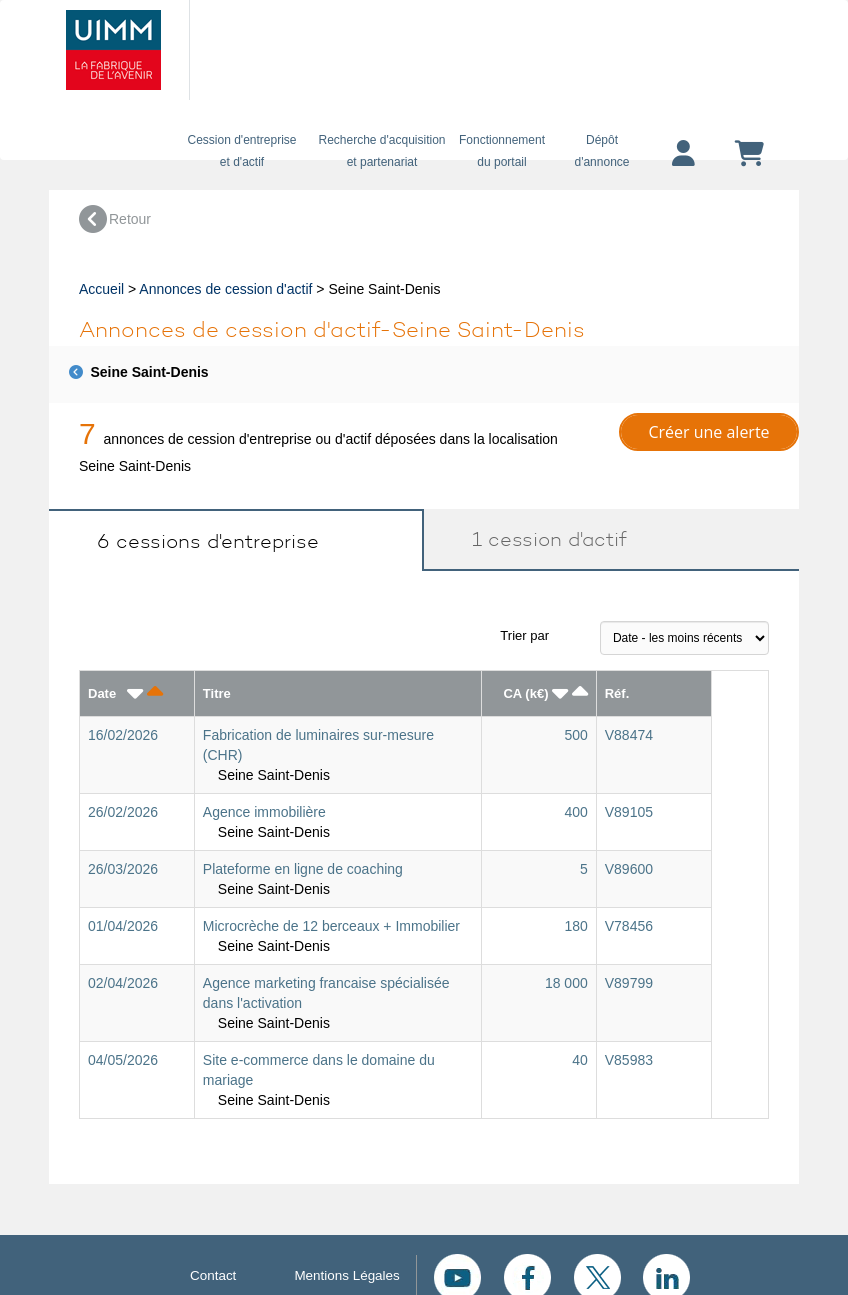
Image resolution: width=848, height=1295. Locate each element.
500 (575, 735)
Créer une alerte (708, 432)
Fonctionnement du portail (502, 151)
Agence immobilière (264, 812)
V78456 (629, 926)
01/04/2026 (123, 926)
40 (580, 1060)
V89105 (629, 812)
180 (575, 926)
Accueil (101, 289)
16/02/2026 (123, 735)
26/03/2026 (123, 869)
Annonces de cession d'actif (225, 289)
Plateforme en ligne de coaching (303, 869)
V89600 (629, 869)
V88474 (629, 735)
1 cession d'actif (540, 539)
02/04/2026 (123, 983)
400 (575, 812)
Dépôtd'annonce (602, 151)
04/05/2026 (123, 1060)
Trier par (524, 635)
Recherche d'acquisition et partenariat (382, 151)
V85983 (629, 1060)
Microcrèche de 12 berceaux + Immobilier (331, 926)
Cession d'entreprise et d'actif (242, 151)
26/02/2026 (123, 812)
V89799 (629, 983)
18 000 (566, 983)
